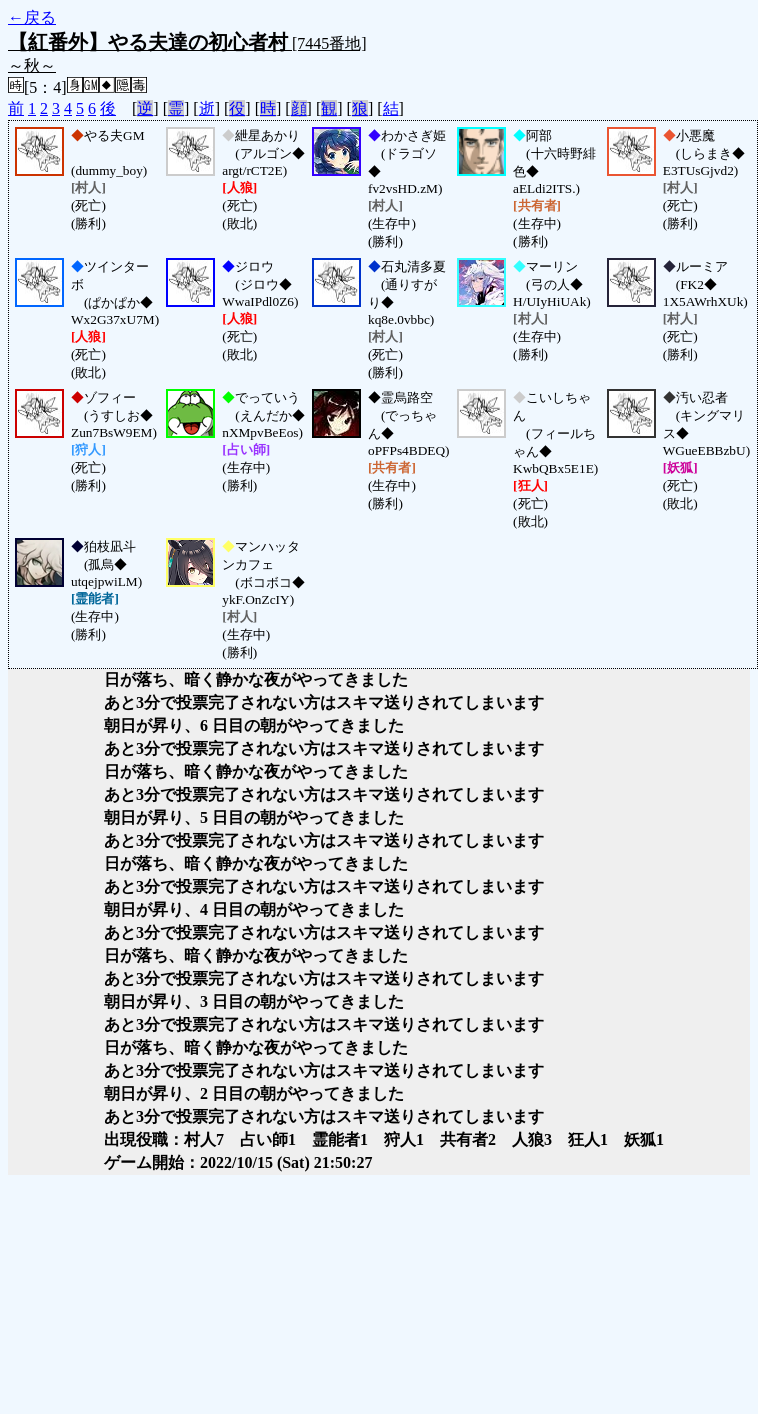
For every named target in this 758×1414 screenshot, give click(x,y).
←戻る (32, 17)
